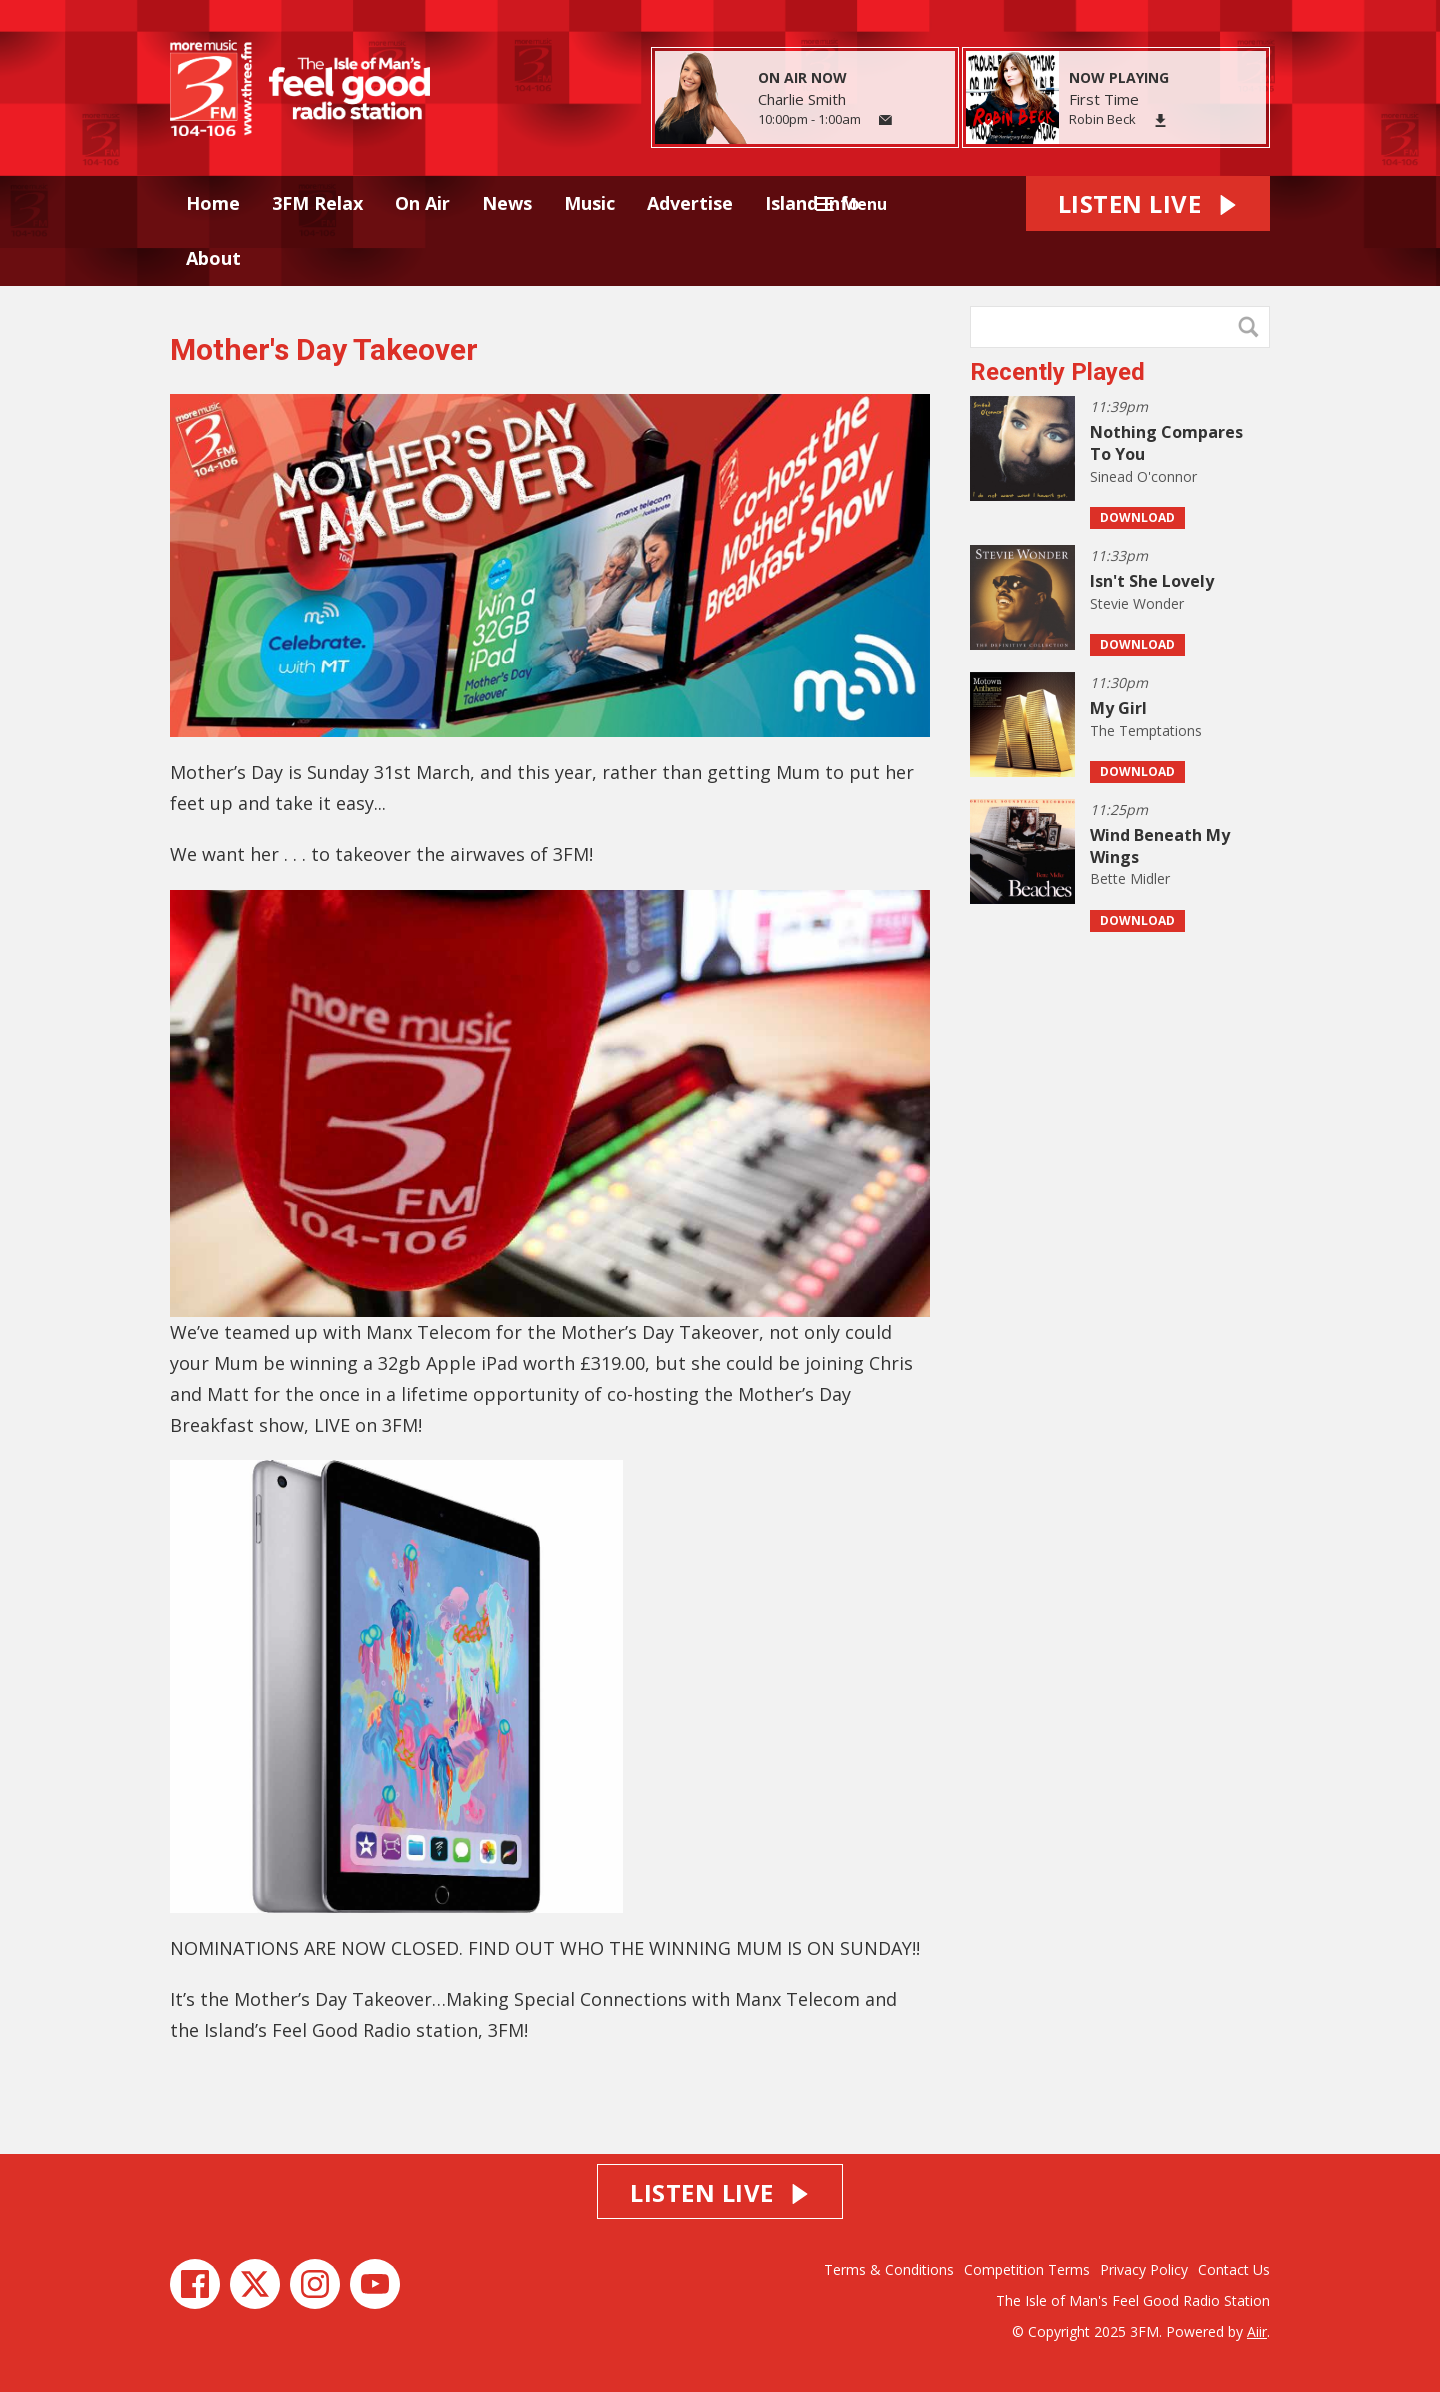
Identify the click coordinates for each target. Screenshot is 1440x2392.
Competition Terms (1027, 2269)
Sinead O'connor (1143, 476)
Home (213, 203)
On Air (422, 203)
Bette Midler (1130, 878)
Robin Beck (1102, 119)
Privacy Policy (1144, 2269)
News (507, 203)
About (213, 258)
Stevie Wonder (1137, 603)
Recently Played (1057, 372)
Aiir (1257, 2331)
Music (589, 203)
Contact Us (1234, 2269)
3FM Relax (317, 203)
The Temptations (1146, 730)
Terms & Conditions (889, 2269)
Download (1137, 517)
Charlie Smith (802, 99)
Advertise (690, 203)
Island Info (812, 203)
